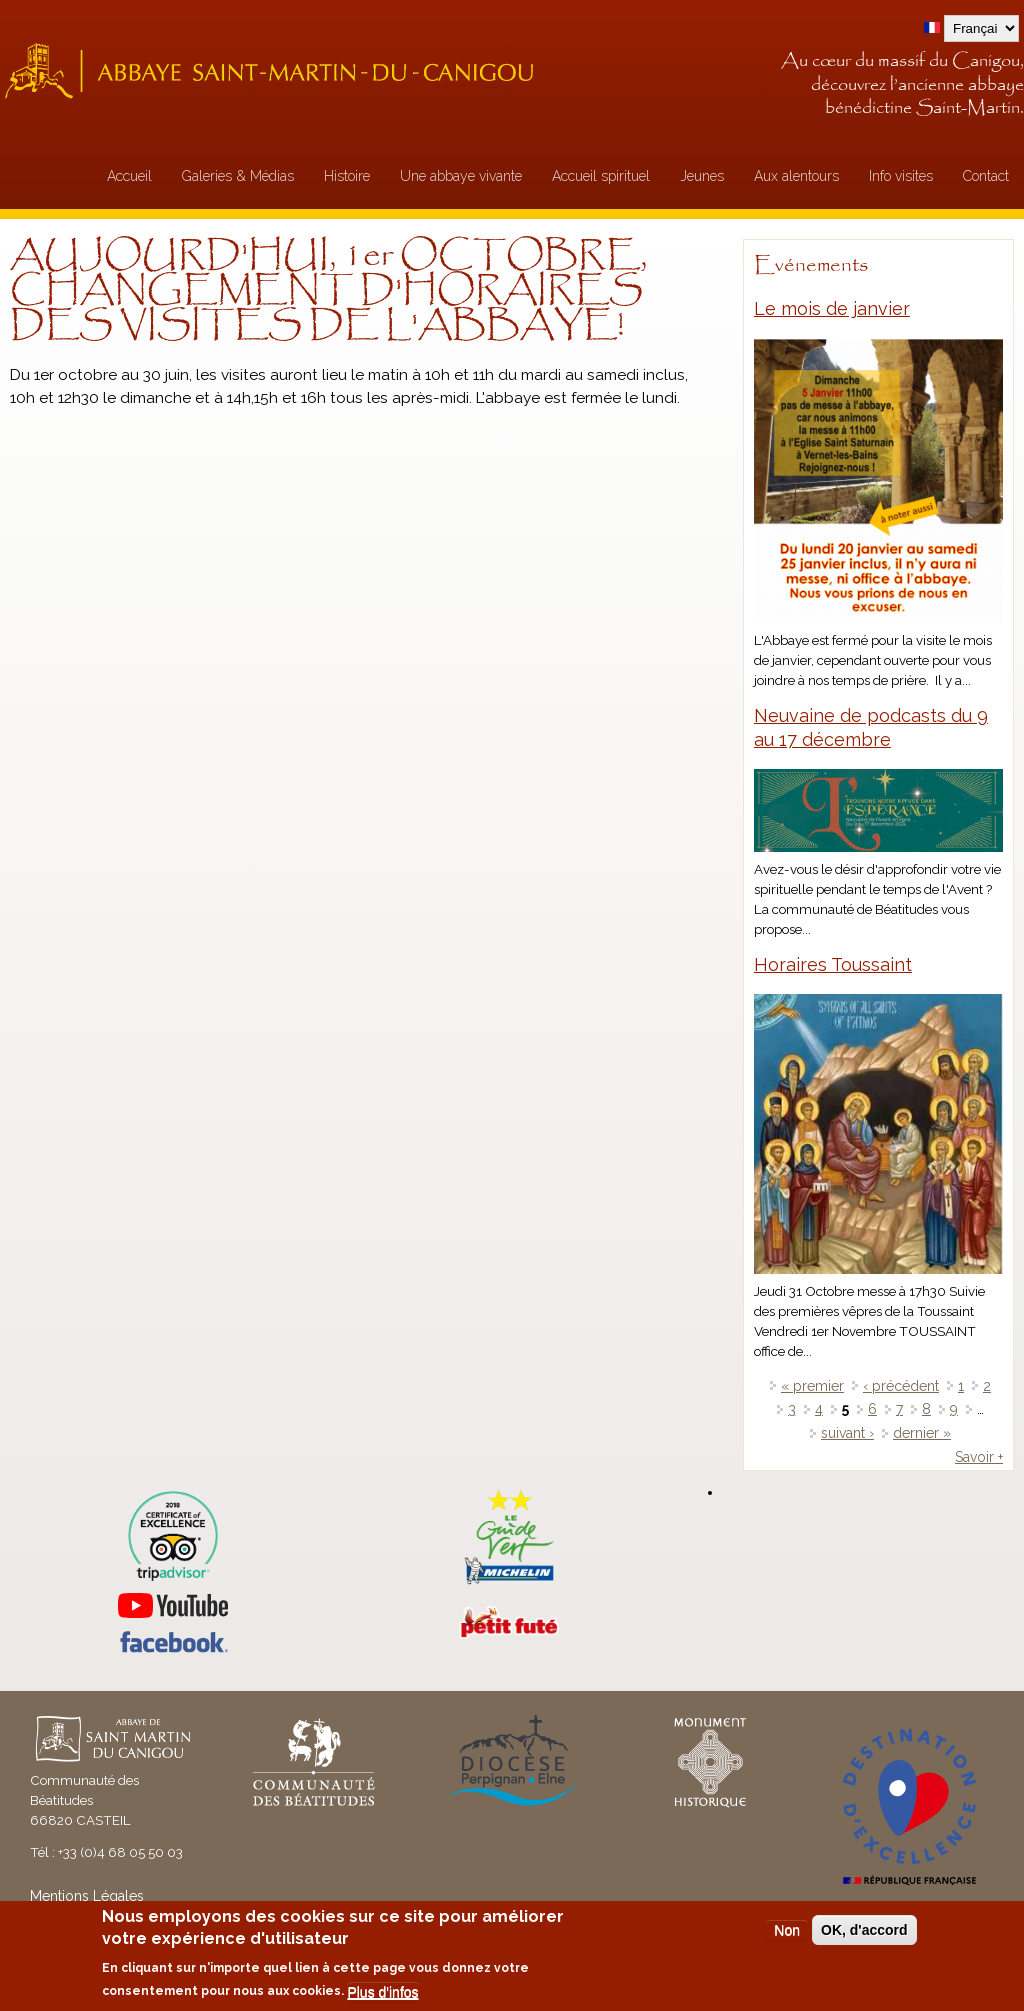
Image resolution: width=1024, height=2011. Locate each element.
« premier (812, 1386)
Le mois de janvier (832, 308)
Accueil (129, 176)
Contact (986, 176)
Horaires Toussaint (833, 964)
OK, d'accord (864, 1930)
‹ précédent (901, 1386)
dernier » (922, 1433)
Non (787, 1930)
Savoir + (979, 1457)
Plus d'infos (382, 1992)
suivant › (847, 1433)
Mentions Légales (87, 1896)
